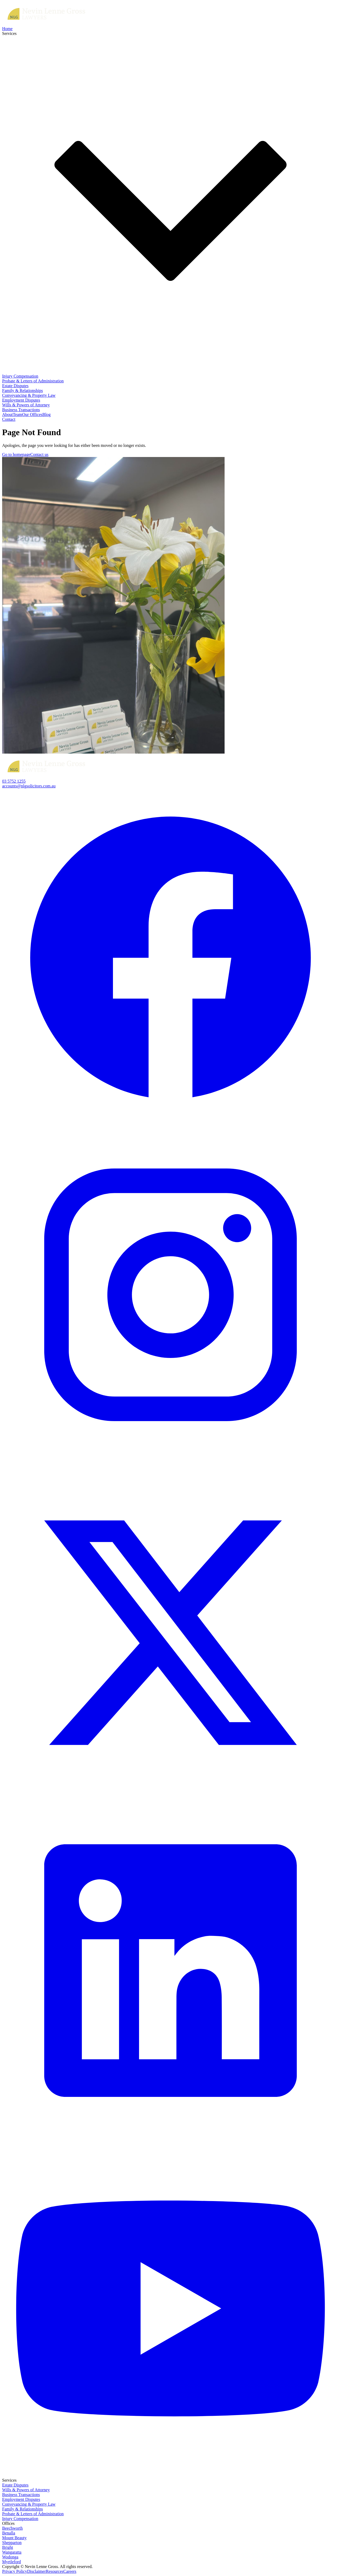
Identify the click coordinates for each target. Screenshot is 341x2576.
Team (17, 414)
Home (7, 28)
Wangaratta (11, 2552)
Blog (46, 414)
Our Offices (32, 414)
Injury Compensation (20, 376)
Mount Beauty (14, 2537)
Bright (7, 2547)
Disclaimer (36, 2571)
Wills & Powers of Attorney (26, 405)
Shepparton (12, 2542)
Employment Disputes (21, 400)
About (7, 414)
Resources (54, 2571)
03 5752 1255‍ (14, 781)
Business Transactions (21, 409)
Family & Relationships (22, 390)
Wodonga (10, 2557)
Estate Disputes (15, 385)
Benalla (8, 2533)
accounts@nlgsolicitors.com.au (28, 786)
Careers (69, 2571)
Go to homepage (16, 454)
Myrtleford (11, 2561)
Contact (8, 419)
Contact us (39, 454)
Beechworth (12, 2528)
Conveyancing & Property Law (28, 395)
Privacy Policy (14, 2571)
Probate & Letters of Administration (33, 381)
